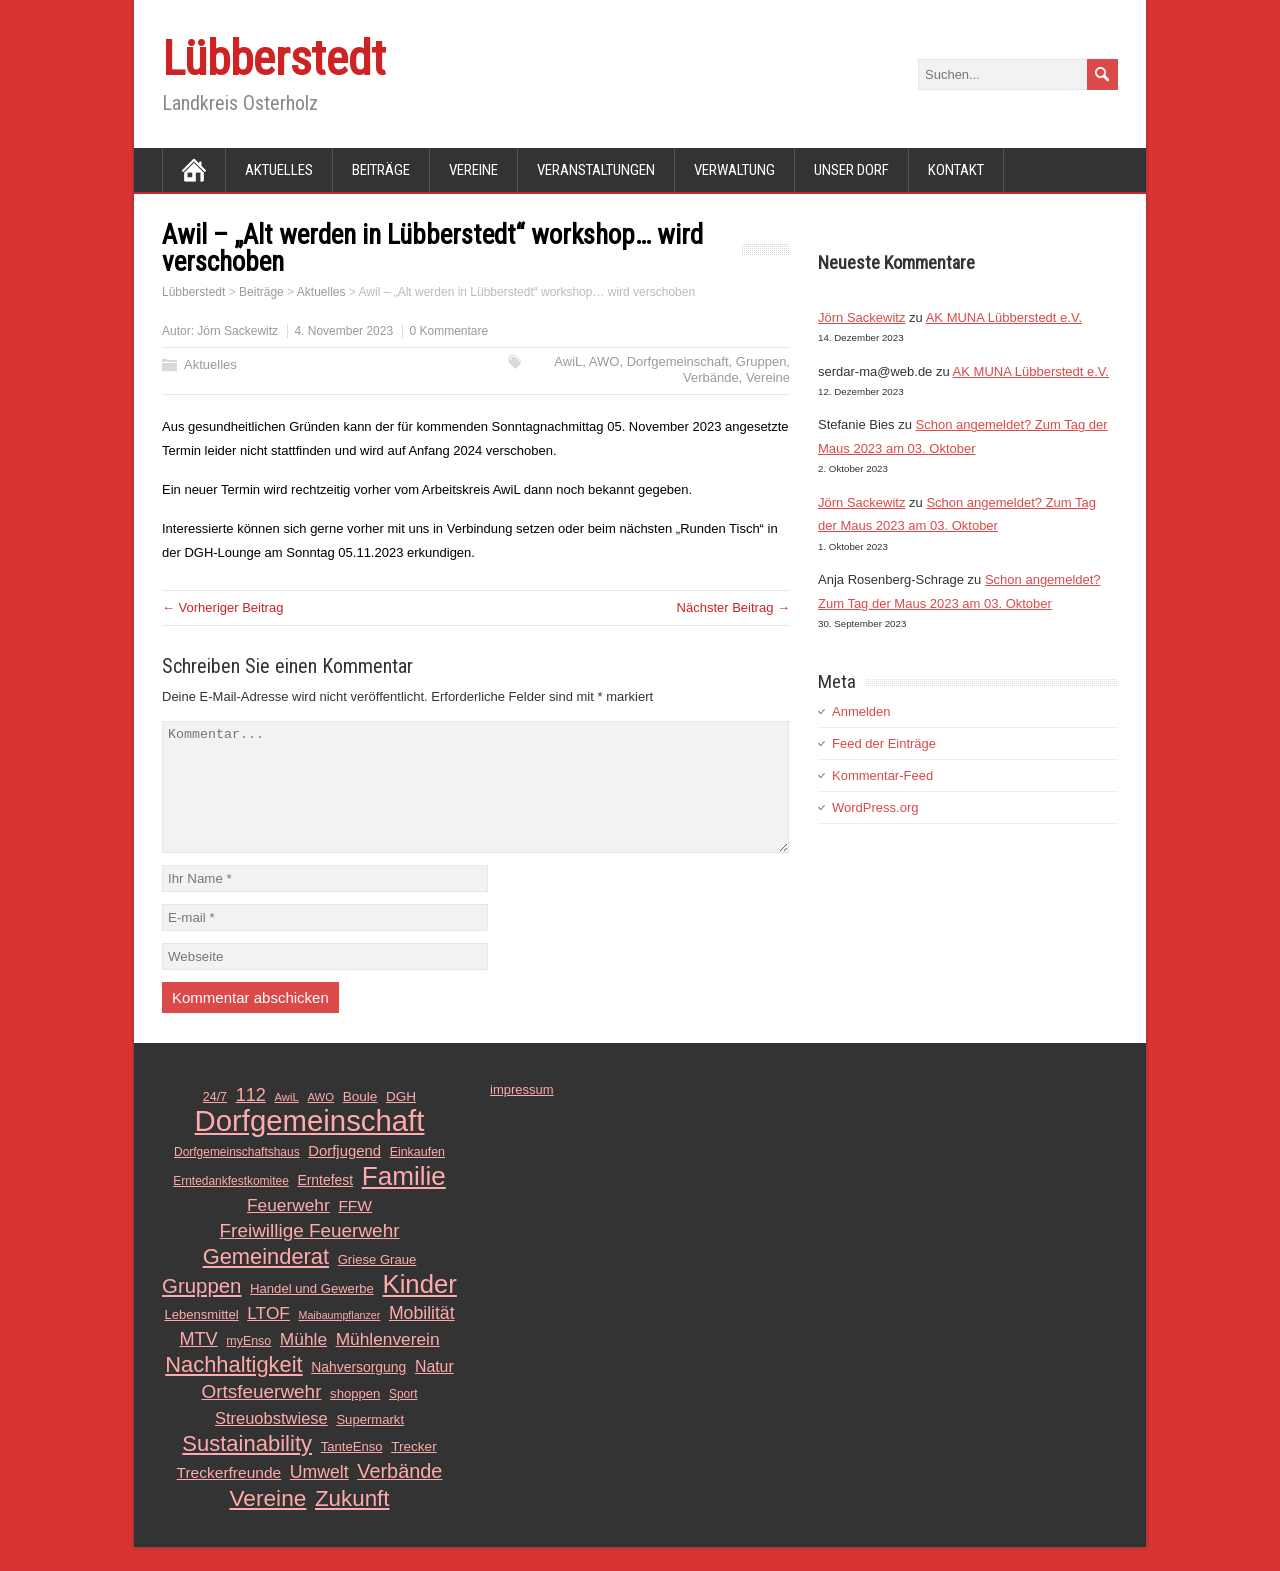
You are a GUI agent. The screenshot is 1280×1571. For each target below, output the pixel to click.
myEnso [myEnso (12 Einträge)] (248, 1365)
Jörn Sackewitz (237, 331)
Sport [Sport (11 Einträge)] (403, 1418)
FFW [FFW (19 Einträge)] (355, 1229)
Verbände (711, 377)
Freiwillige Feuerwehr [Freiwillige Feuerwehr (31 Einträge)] (310, 1254)
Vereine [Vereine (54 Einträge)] (268, 1522)
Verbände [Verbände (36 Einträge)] (399, 1495)
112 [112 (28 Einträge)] (251, 1119)
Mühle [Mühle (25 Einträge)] (303, 1363)
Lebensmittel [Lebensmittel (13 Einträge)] (201, 1338)
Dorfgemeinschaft (678, 361)
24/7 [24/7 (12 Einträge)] (215, 1121)
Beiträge (381, 170)
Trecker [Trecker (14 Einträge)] (414, 1470)
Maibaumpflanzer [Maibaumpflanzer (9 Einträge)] (340, 1339)
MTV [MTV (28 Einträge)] (198, 1363)
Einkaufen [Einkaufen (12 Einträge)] (417, 1176)
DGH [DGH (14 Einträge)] (401, 1120)
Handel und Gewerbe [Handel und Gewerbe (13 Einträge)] (312, 1312)
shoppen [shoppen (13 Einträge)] (355, 1417)
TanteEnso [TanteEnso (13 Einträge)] (352, 1470)
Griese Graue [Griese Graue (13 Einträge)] (377, 1283)
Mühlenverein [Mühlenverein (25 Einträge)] (388, 1363)
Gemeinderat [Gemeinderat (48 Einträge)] (266, 1281)
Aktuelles (279, 170)
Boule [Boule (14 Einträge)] (360, 1120)
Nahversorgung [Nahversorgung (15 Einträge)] (358, 1391)
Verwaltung (734, 170)
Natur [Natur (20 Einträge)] (434, 1390)
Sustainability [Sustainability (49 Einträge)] (247, 1468)
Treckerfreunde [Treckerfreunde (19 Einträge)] (229, 1496)
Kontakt (956, 170)
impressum (522, 1113)
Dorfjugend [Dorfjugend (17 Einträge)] (344, 1175)
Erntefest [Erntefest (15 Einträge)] (325, 1204)
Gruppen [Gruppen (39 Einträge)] (201, 1310)
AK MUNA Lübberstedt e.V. (1004, 317)
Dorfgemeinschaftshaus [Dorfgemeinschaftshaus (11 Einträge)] (237, 1176)
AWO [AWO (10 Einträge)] (320, 1121)
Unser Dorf (851, 170)
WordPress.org (875, 807)
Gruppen (761, 361)
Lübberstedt (274, 58)
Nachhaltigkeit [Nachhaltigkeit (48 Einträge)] (233, 1389)
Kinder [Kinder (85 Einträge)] (419, 1308)
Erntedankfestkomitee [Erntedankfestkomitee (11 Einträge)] (231, 1205)
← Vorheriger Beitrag (222, 607)
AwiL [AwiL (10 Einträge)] (287, 1121)
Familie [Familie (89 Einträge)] (404, 1200)
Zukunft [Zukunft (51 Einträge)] (352, 1523)
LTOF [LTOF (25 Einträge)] (268, 1337)
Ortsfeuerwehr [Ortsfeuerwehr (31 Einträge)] (261, 1415)
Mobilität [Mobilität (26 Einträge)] (422, 1337)
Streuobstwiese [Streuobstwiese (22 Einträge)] (271, 1442)
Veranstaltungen (596, 170)
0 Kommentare (448, 331)
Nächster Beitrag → (733, 607)
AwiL (568, 361)
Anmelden (861, 711)
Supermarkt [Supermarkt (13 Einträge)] (370, 1443)
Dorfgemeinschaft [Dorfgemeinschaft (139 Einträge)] (310, 1145)
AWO (604, 361)
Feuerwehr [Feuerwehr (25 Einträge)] (288, 1229)
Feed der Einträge (884, 743)
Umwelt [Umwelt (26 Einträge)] (319, 1496)
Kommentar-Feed (882, 775)
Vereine (473, 170)
